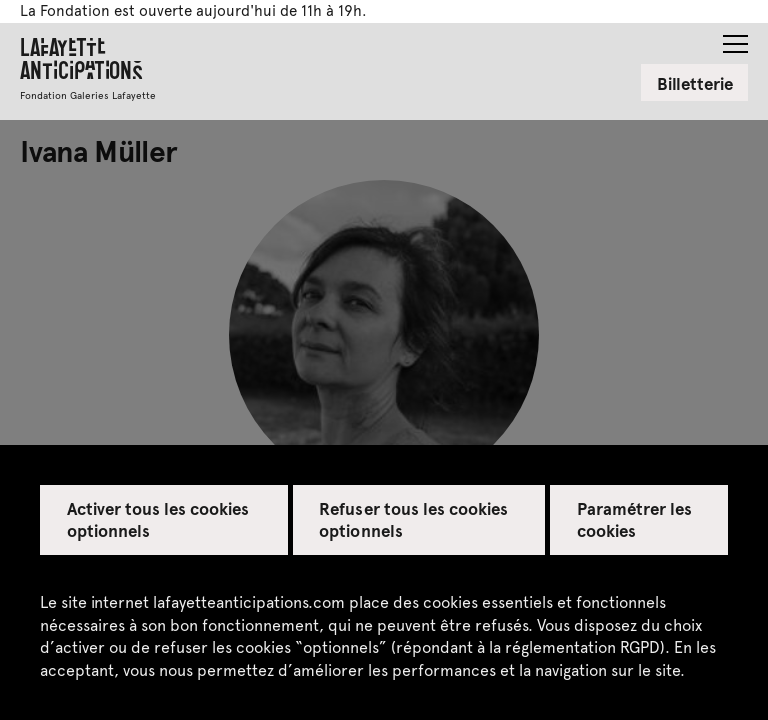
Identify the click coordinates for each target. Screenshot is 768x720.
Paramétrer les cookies (634, 519)
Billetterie (695, 83)
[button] (735, 38)
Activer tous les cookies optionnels (158, 519)
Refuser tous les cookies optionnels (413, 519)
